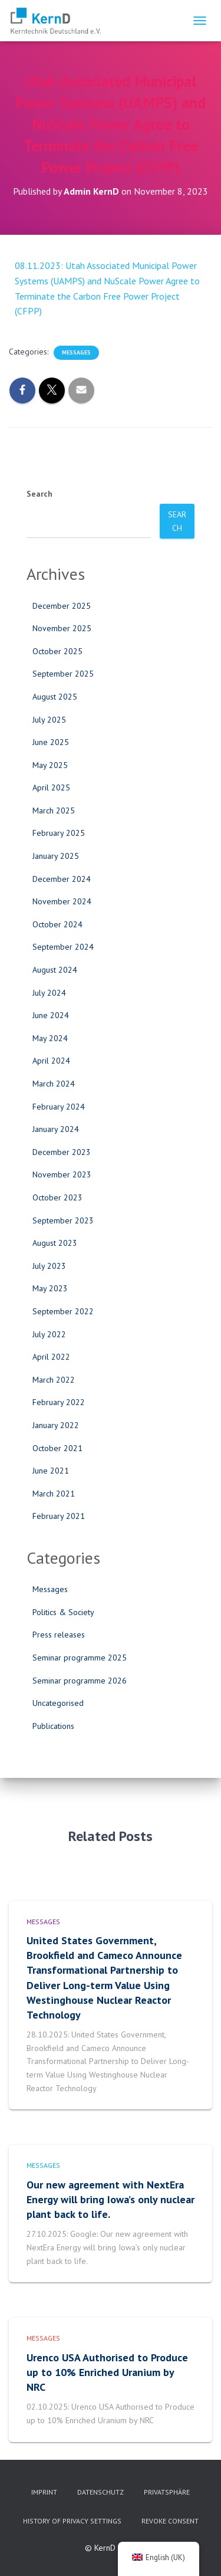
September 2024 (63, 946)
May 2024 (50, 1038)
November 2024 (61, 901)
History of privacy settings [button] (72, 2520)
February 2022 (58, 1402)
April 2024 (51, 1060)
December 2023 (61, 1152)
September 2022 (63, 1311)
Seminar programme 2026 (79, 1680)
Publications (53, 1726)
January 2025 (55, 856)
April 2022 (51, 1356)
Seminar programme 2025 (79, 1657)
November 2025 (61, 628)
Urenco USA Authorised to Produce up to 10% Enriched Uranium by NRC (107, 2372)
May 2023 (50, 1288)
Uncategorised (58, 1703)
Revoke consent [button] (170, 2520)
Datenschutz (100, 2492)
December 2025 (61, 605)
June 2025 (50, 742)
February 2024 (58, 1106)
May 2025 (50, 765)
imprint (44, 2492)
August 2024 (54, 969)
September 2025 (63, 673)
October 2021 (57, 1448)
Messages (76, 352)
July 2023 (49, 1266)
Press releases (58, 1634)
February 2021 (58, 1516)
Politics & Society (63, 1612)
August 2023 (54, 1243)
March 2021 (53, 1493)
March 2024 (53, 1083)
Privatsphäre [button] (167, 2492)
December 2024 (61, 879)
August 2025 (54, 696)
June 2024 (50, 1015)
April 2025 (51, 787)
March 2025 (53, 810)
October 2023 (57, 1197)
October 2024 (57, 924)
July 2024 (49, 992)
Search (39, 493)
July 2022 (49, 1334)
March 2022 (53, 1379)
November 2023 (61, 1174)
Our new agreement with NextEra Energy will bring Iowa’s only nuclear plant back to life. (110, 2199)
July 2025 (49, 719)
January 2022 (55, 1425)
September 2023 (63, 1220)
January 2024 (55, 1129)
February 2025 (58, 833)
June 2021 (50, 1470)
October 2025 (57, 651)
